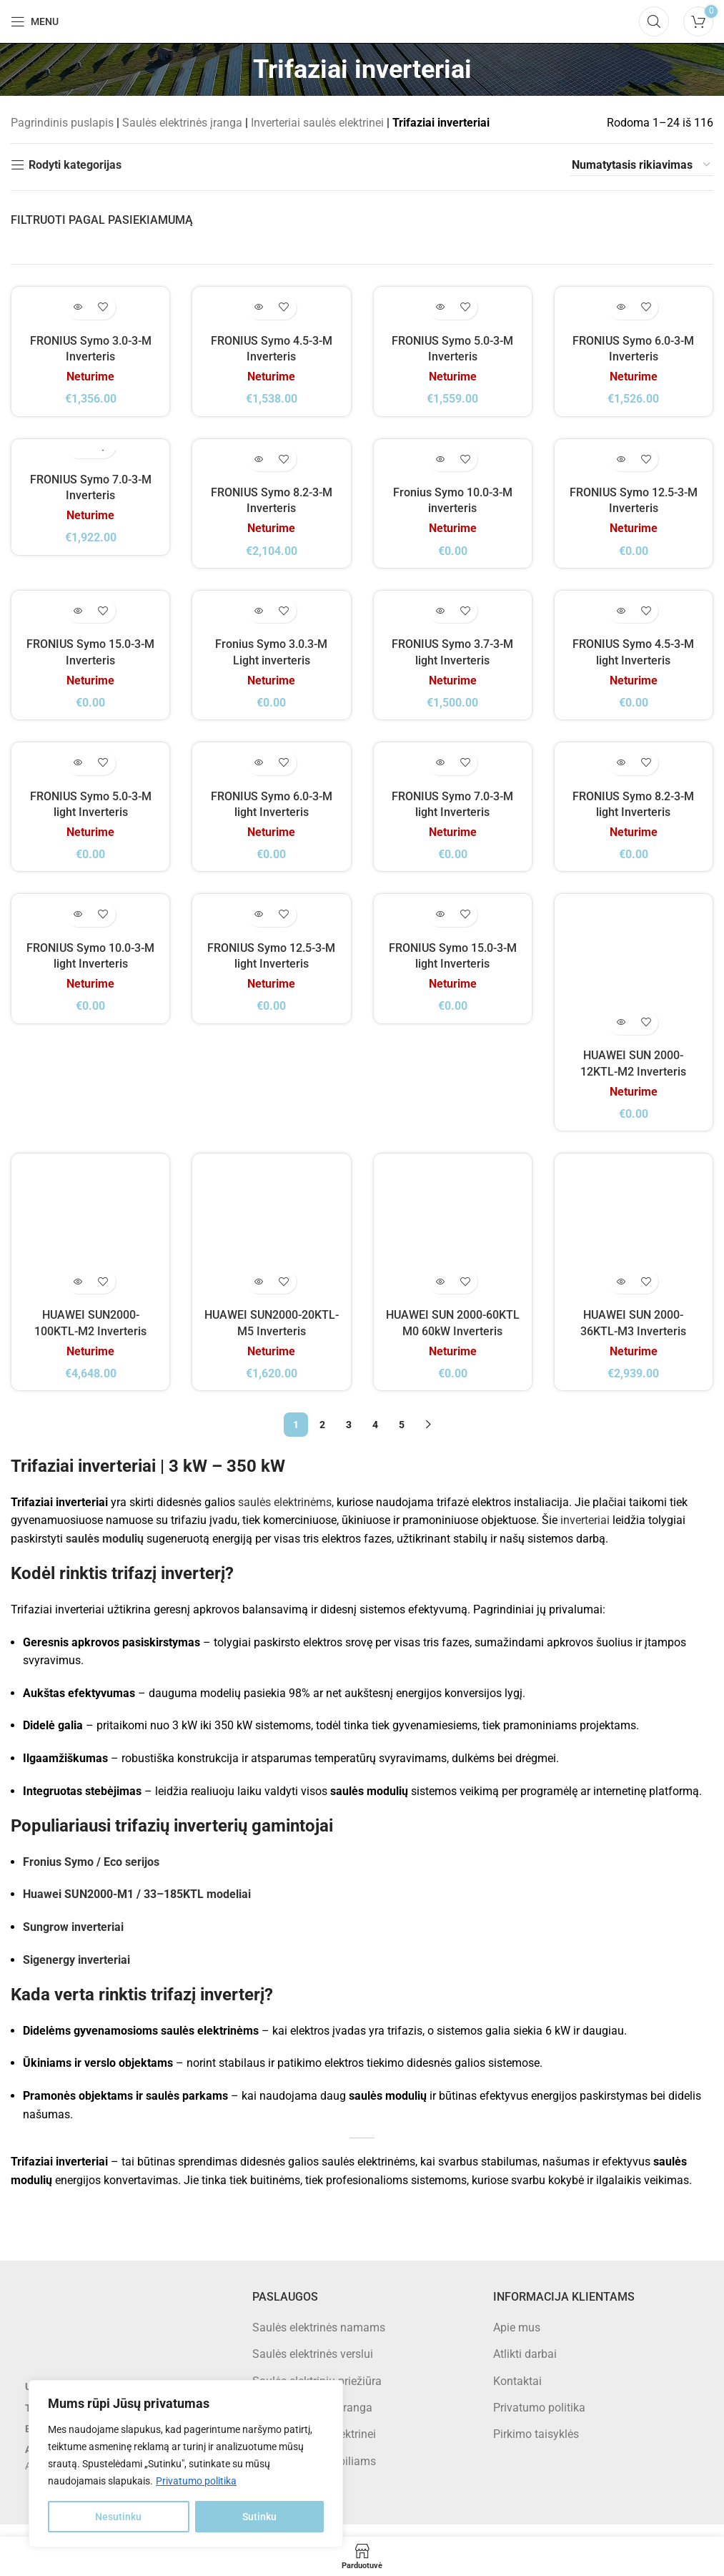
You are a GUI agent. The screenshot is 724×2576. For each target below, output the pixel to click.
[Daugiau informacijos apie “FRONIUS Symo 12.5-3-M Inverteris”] (620, 465)
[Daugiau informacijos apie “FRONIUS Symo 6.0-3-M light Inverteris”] (259, 774)
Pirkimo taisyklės (536, 2446)
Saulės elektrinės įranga (182, 122)
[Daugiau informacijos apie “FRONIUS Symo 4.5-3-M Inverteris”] (259, 310)
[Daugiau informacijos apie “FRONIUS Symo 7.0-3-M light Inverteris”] (439, 774)
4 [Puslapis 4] (375, 1436)
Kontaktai (517, 2392)
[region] (186, 2463)
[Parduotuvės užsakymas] (641, 165)
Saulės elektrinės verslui (312, 2366)
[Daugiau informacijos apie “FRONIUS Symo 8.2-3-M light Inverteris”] (620, 774)
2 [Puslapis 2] (322, 1436)
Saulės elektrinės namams (318, 2339)
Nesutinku (118, 2516)
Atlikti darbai (525, 2366)
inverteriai (585, 1532)
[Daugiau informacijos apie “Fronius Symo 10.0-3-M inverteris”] (439, 465)
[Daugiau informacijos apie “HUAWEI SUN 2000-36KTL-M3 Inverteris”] (620, 1293)
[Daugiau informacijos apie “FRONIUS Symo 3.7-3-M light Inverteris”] (439, 619)
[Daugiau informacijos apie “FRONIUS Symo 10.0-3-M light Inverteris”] (78, 929)
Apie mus (516, 2339)
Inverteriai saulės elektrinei (317, 122)
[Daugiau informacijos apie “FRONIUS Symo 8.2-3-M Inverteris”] (259, 465)
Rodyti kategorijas (75, 165)
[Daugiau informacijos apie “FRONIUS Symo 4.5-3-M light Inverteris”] (620, 619)
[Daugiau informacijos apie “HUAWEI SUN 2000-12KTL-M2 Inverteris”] (620, 1033)
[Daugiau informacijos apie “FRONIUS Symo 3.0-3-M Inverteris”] (78, 310)
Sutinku (259, 2516)
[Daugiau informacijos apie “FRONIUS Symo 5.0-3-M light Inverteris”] (78, 774)
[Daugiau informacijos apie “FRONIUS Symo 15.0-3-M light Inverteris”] (439, 929)
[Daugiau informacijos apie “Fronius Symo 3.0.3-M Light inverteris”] (259, 619)
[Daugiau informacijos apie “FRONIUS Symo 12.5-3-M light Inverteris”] (259, 929)
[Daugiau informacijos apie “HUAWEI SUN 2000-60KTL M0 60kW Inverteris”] (439, 1293)
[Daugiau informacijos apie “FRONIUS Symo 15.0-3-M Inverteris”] (78, 619)
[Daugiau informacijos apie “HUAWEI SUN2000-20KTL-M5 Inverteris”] (259, 1293)
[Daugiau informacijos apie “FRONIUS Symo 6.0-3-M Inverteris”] (620, 310)
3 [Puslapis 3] (349, 1436)
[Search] (654, 21)
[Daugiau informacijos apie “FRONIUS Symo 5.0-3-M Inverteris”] (439, 310)
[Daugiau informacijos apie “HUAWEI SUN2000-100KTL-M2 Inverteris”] (78, 1293)
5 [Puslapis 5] (402, 1436)
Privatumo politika (196, 2481)
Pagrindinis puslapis (62, 122)
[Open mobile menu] (35, 21)
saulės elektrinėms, (286, 1513)
